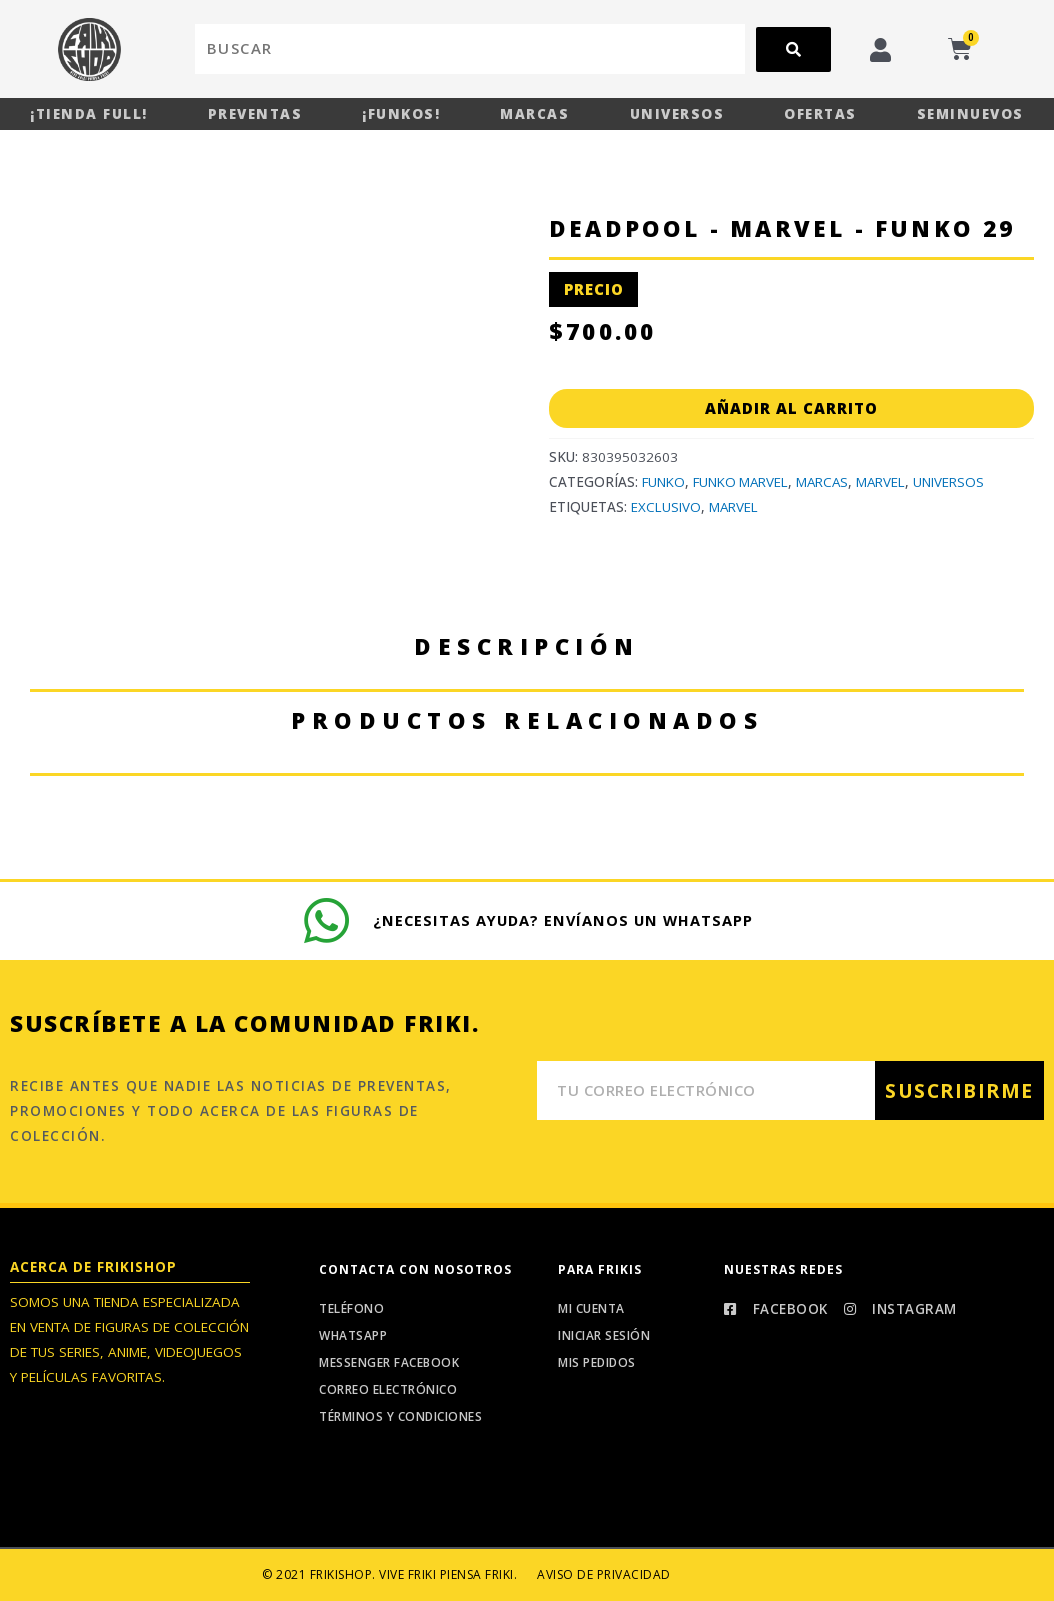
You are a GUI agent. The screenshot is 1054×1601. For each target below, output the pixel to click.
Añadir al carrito (791, 408)
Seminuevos (970, 114)
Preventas (255, 114)
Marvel (887, 482)
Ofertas (820, 114)
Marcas (534, 114)
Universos (677, 114)
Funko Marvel (743, 482)
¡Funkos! (401, 114)
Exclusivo (666, 507)
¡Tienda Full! (89, 114)
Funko (664, 482)
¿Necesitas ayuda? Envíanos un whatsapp (564, 919)
